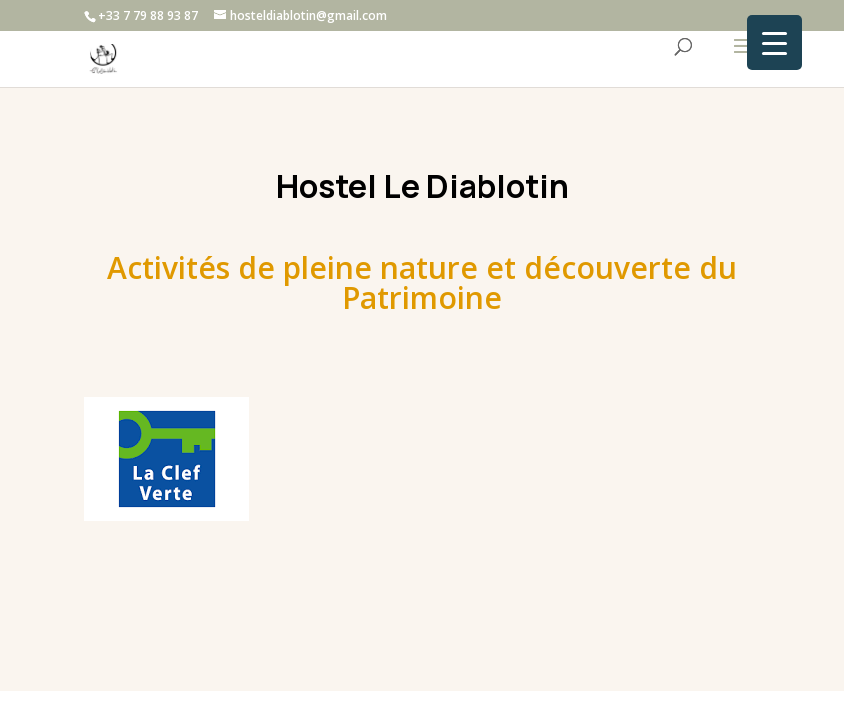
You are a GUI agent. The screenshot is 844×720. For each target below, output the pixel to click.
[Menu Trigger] (774, 42)
